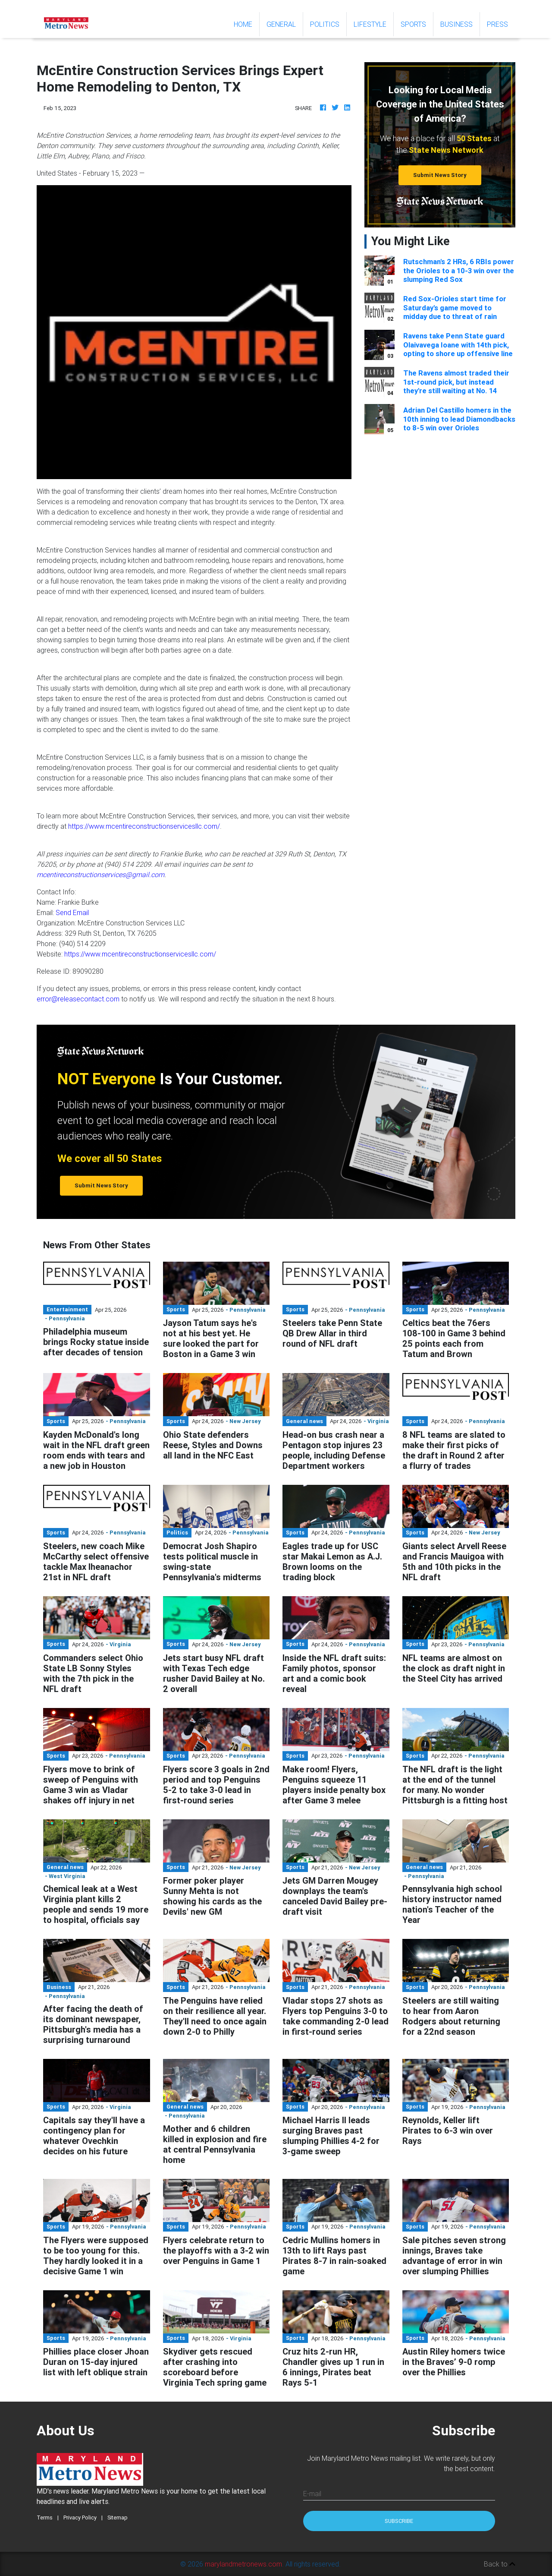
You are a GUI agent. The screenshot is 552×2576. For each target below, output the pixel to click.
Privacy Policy (80, 2517)
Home (246, 23)
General (281, 24)
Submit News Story (440, 175)
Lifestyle (370, 24)
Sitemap (117, 2517)
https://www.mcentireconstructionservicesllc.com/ (144, 826)
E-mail (312, 2493)
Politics (324, 24)
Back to (499, 2564)
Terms (45, 2517)
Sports (413, 24)
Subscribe (399, 2521)
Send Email (72, 912)
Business (456, 24)
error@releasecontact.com (78, 998)
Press (497, 24)
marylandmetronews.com (243, 2564)
